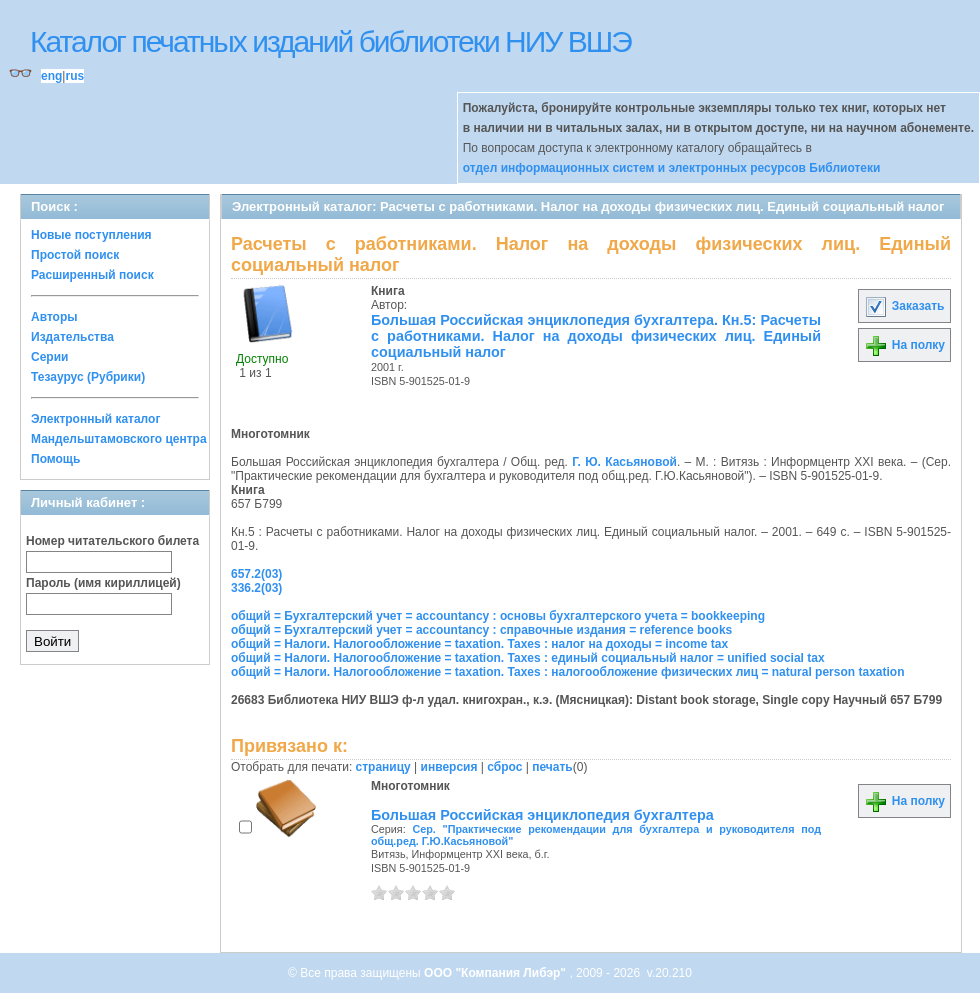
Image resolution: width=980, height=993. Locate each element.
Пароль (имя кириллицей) (103, 583)
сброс (504, 767)
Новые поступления (91, 235)
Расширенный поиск (92, 275)
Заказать (904, 306)
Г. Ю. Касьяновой (624, 462)
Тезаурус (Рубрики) (88, 377)
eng (51, 76)
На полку (904, 345)
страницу (383, 767)
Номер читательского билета (112, 541)
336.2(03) (256, 588)
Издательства (72, 337)
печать (552, 767)
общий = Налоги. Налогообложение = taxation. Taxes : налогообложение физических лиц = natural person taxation (567, 672)
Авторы (54, 317)
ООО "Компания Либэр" (496, 973)
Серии (49, 357)
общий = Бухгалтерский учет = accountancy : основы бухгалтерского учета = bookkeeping (498, 616)
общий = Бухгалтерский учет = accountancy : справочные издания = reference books (481, 630)
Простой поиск (75, 255)
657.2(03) (256, 574)
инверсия (449, 767)
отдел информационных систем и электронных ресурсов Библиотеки (672, 168)
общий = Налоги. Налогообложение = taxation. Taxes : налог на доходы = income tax (479, 644)
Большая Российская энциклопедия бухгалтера (542, 815)
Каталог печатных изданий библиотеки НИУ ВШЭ (330, 41)
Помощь (55, 459)
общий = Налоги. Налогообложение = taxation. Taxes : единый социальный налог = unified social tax (528, 658)
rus (74, 76)
